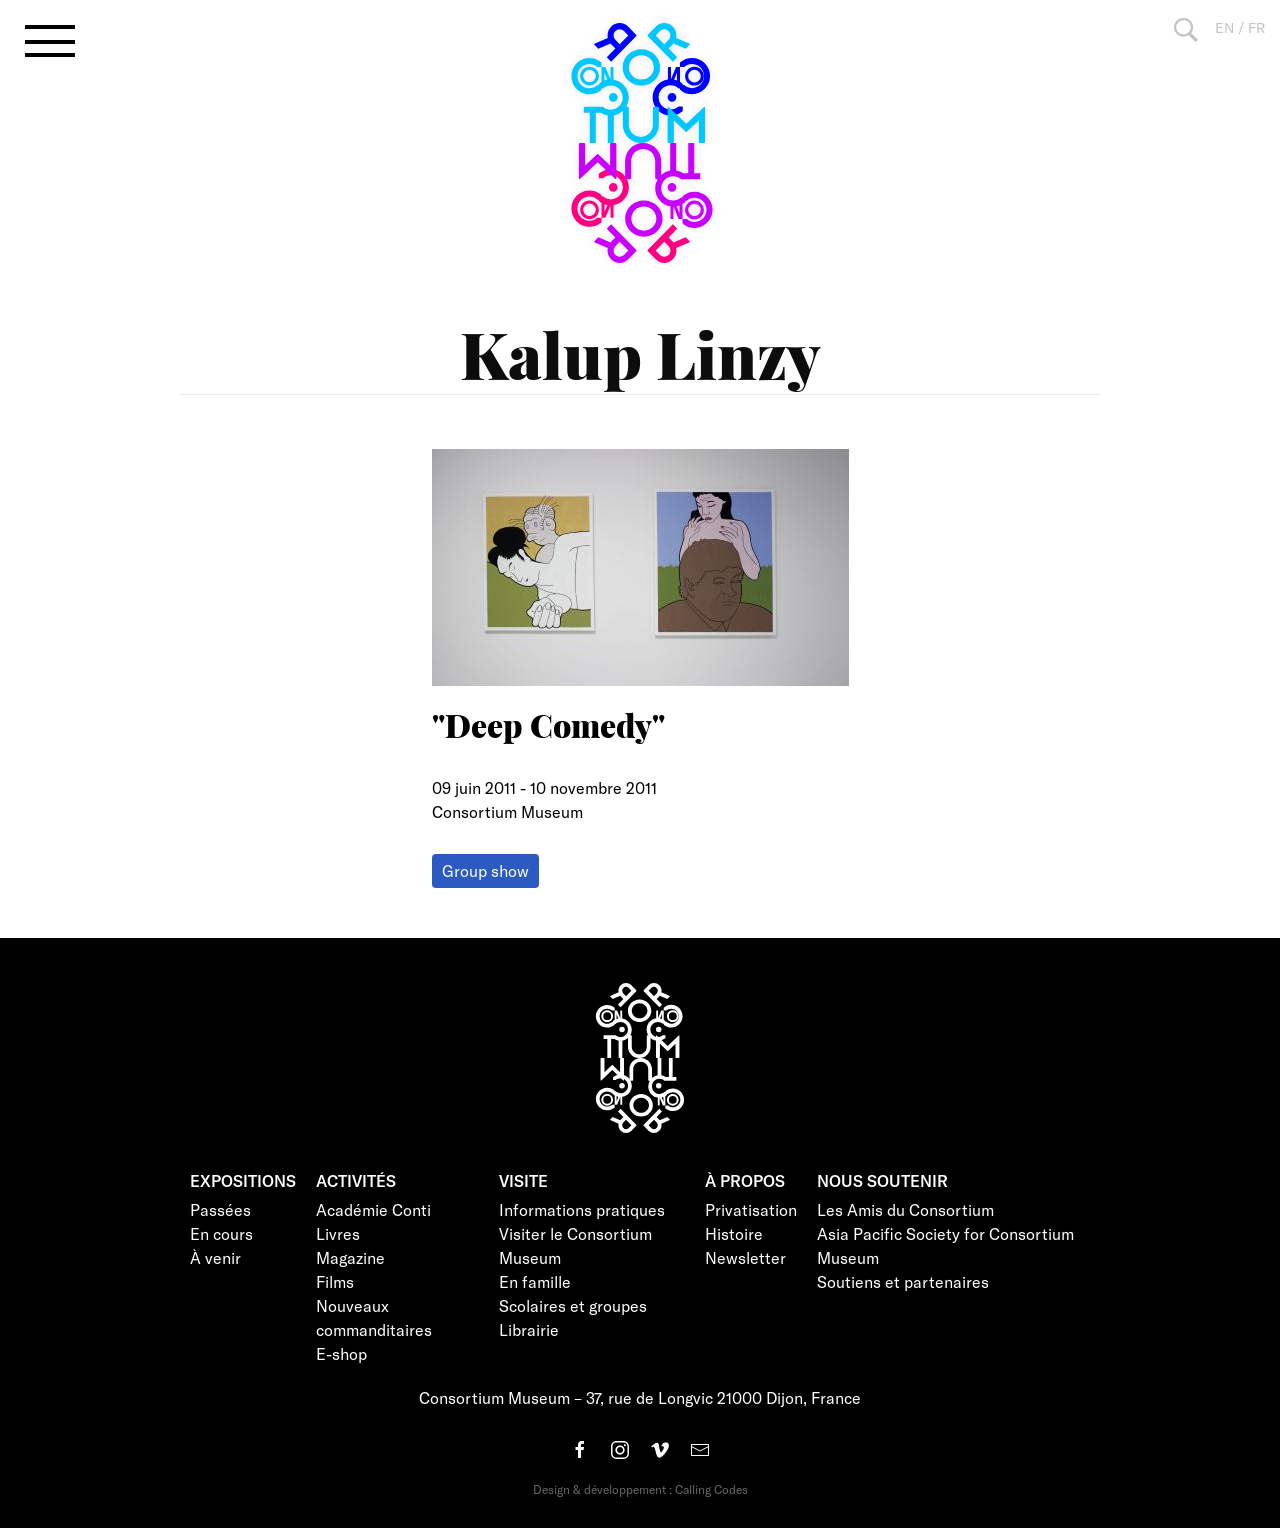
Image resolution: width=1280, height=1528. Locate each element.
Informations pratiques (582, 1209)
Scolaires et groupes (573, 1305)
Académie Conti (373, 1209)
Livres (338, 1233)
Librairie (529, 1329)
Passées (220, 1209)
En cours (221, 1233)
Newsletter (745, 1257)
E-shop (341, 1353)
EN (1224, 27)
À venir (215, 1257)
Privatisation (751, 1209)
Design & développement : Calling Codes (640, 1489)
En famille (535, 1281)
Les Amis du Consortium (905, 1209)
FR (1256, 27)
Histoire (734, 1233)
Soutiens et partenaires (903, 1281)
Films (335, 1281)
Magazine (350, 1257)
